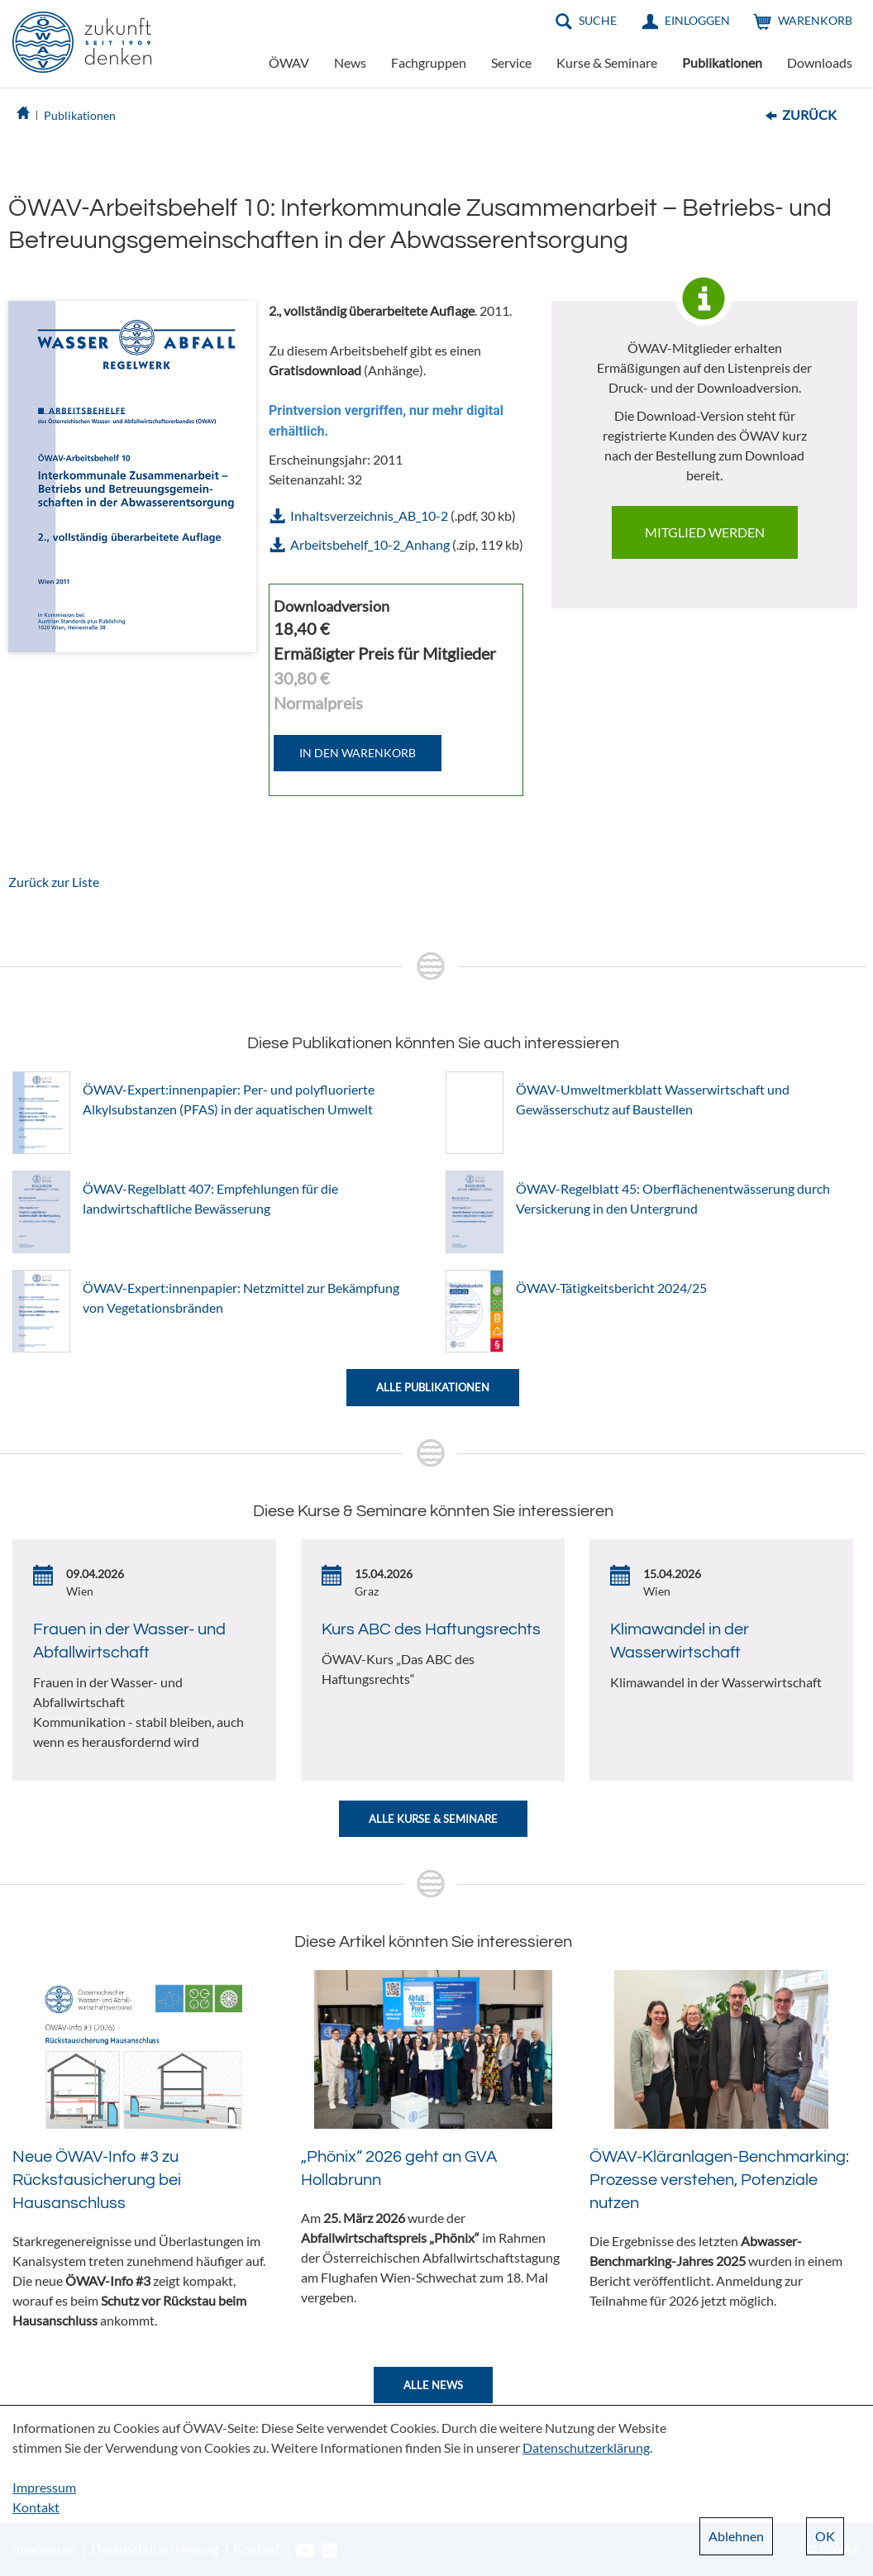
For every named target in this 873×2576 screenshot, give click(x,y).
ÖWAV (289, 62)
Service (511, 62)
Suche (598, 20)
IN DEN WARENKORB (357, 753)
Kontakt (36, 2507)
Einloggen (697, 20)
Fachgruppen (428, 62)
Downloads (819, 62)
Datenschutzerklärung (586, 2447)
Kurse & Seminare (606, 62)
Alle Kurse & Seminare (433, 1818)
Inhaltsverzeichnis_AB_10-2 (369, 515)
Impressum (44, 2487)
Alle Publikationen (432, 1387)
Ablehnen (736, 2536)
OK (825, 2536)
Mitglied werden (705, 532)
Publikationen (722, 62)
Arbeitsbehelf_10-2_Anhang (370, 544)
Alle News (433, 2385)
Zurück (809, 114)
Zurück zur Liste (53, 882)
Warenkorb (815, 20)
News (350, 62)
